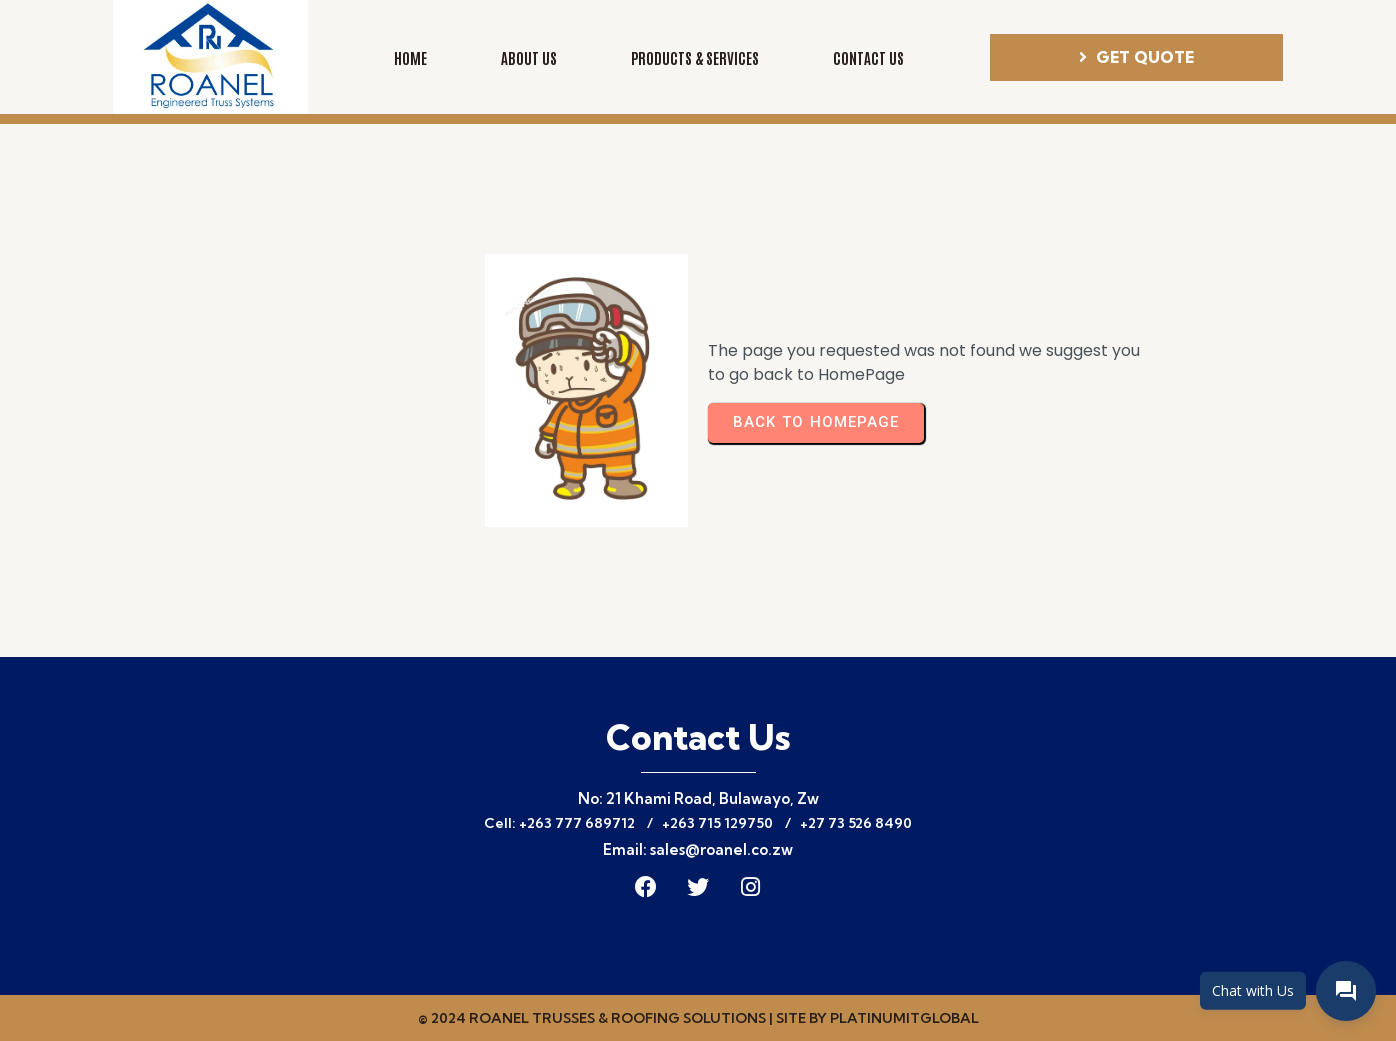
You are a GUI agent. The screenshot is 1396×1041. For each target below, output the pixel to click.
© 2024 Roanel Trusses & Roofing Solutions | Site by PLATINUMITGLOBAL (698, 1018)
